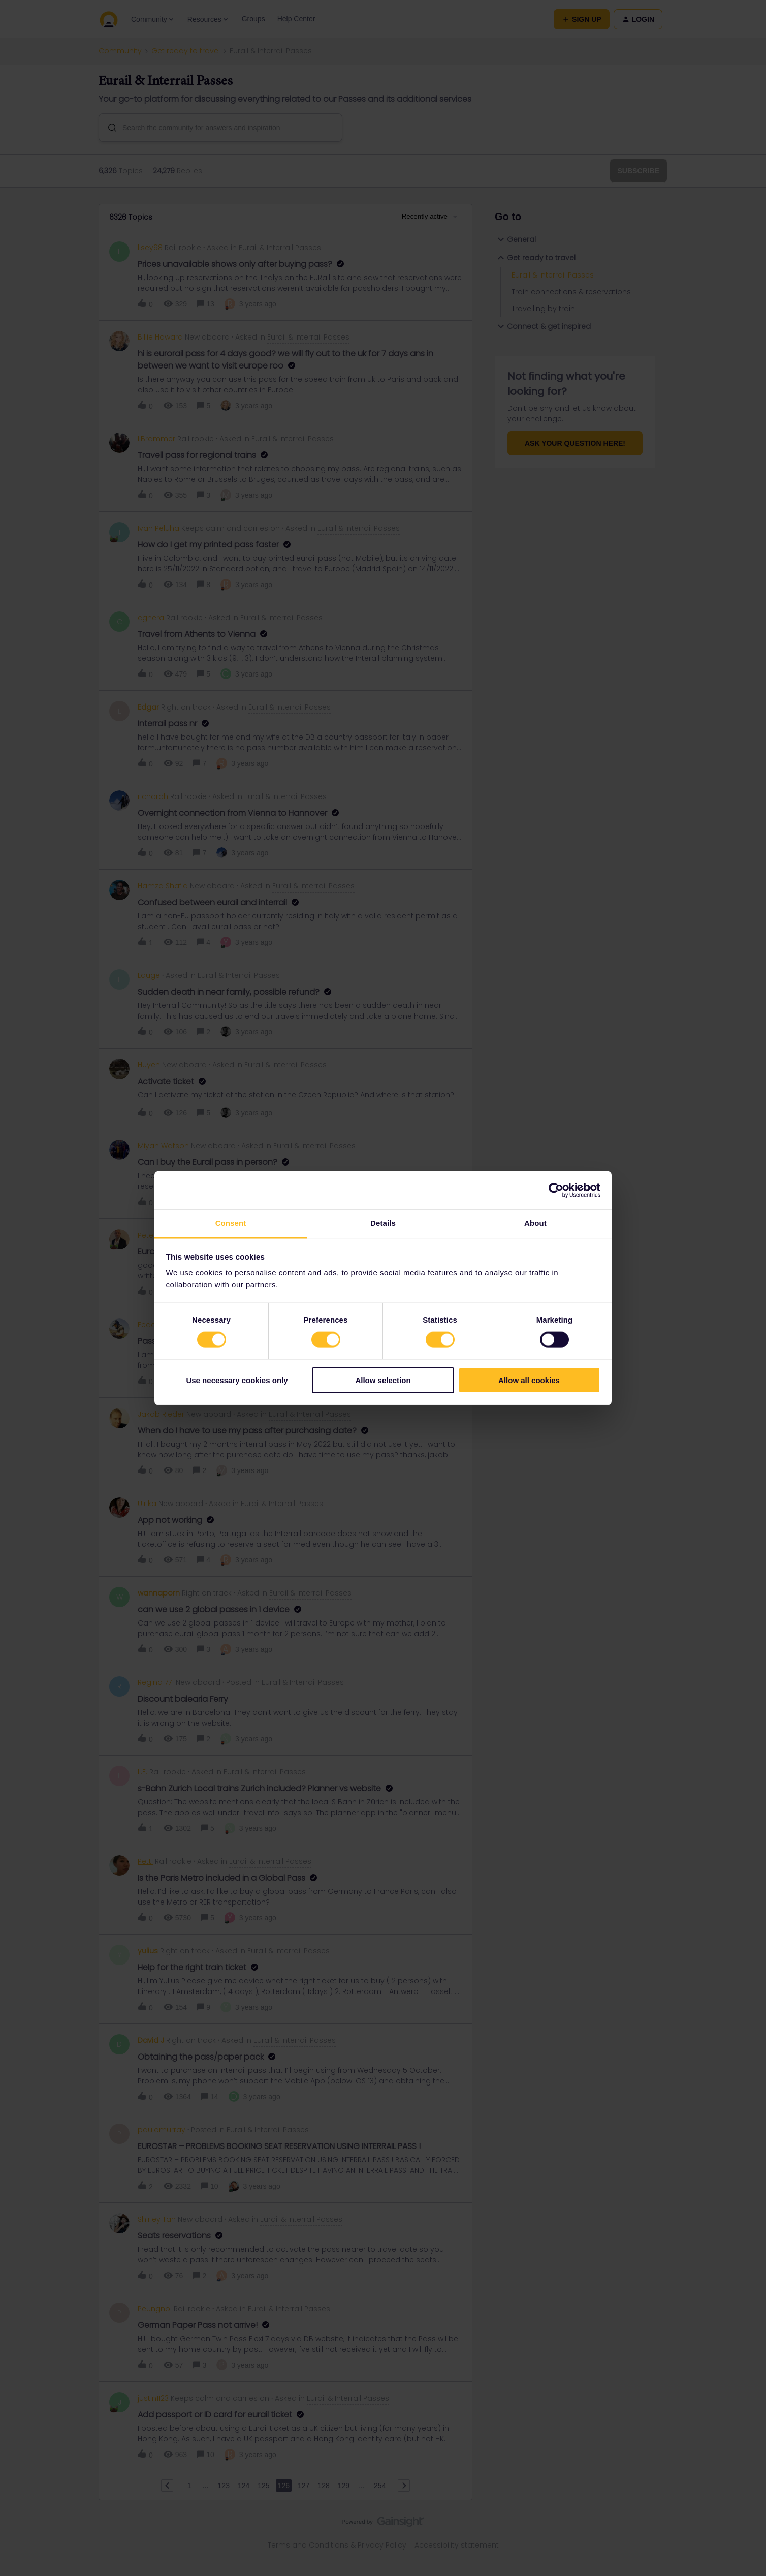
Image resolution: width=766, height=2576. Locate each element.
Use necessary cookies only (237, 1380)
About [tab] (535, 1223)
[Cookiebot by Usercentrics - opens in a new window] (556, 1190)
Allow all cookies (529, 1380)
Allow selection (382, 1380)
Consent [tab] (230, 1223)
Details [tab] (383, 1223)
